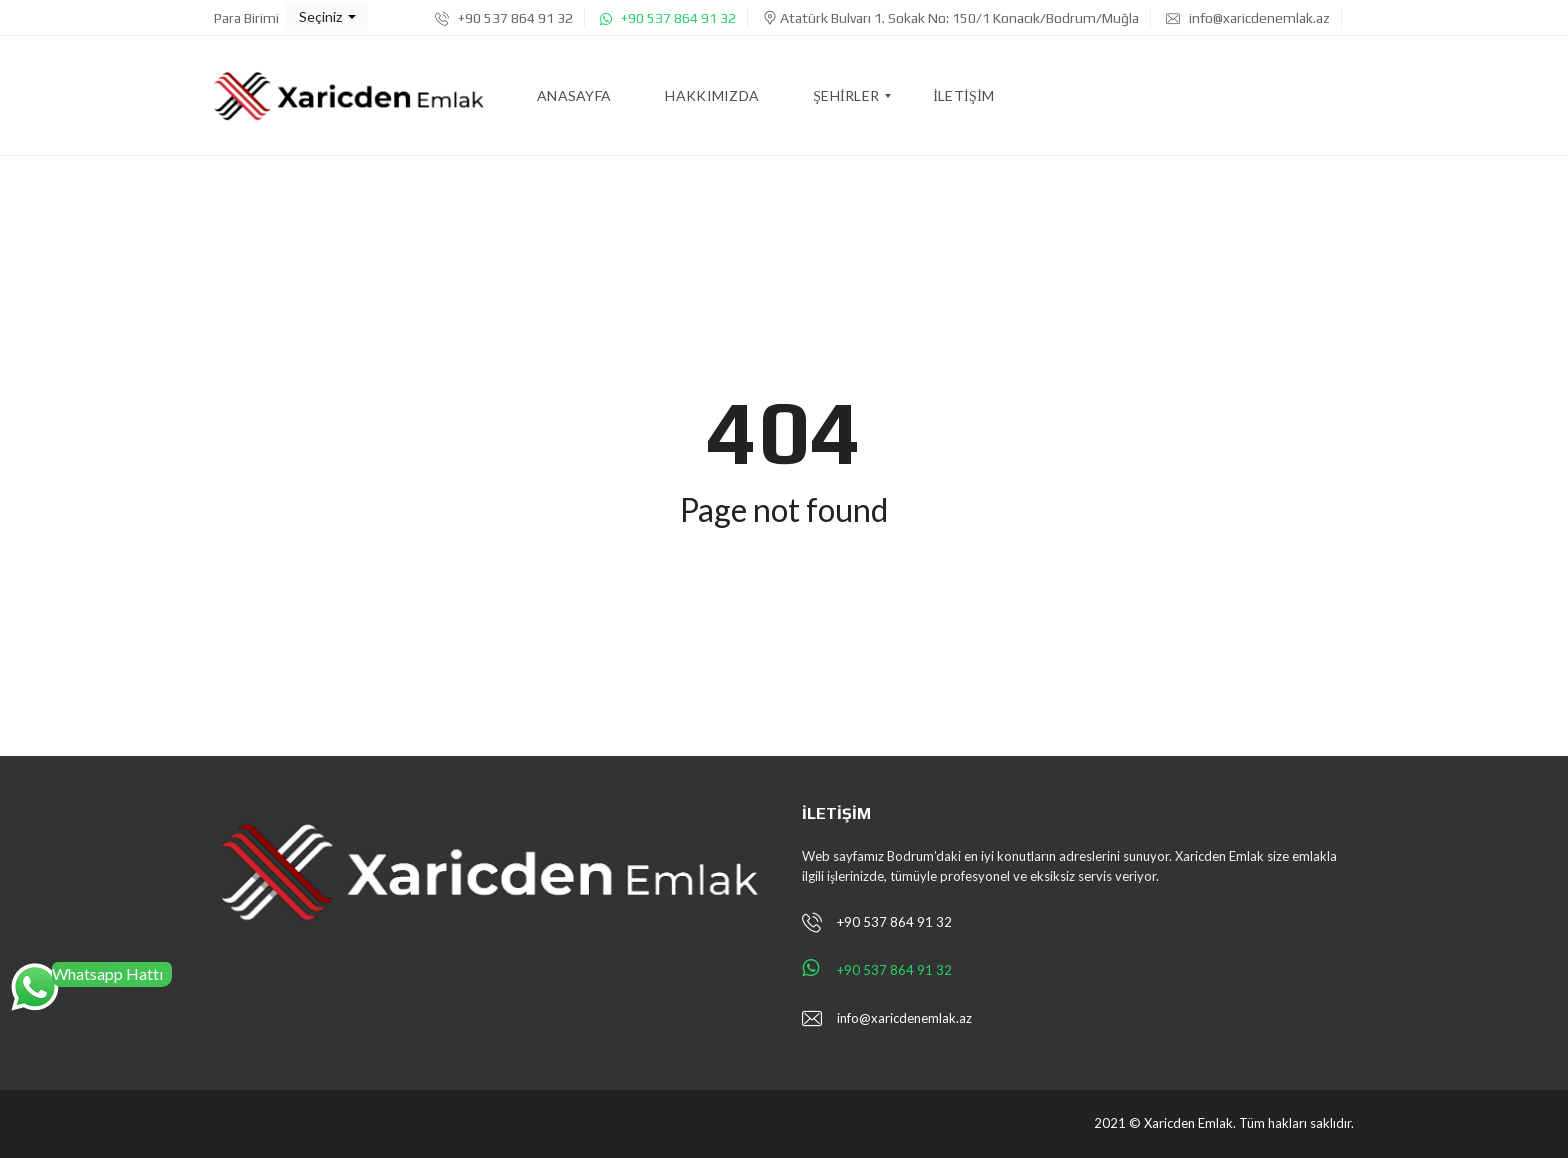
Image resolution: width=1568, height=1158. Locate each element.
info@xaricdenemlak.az (1248, 18)
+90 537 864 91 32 (504, 18)
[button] (326, 17)
